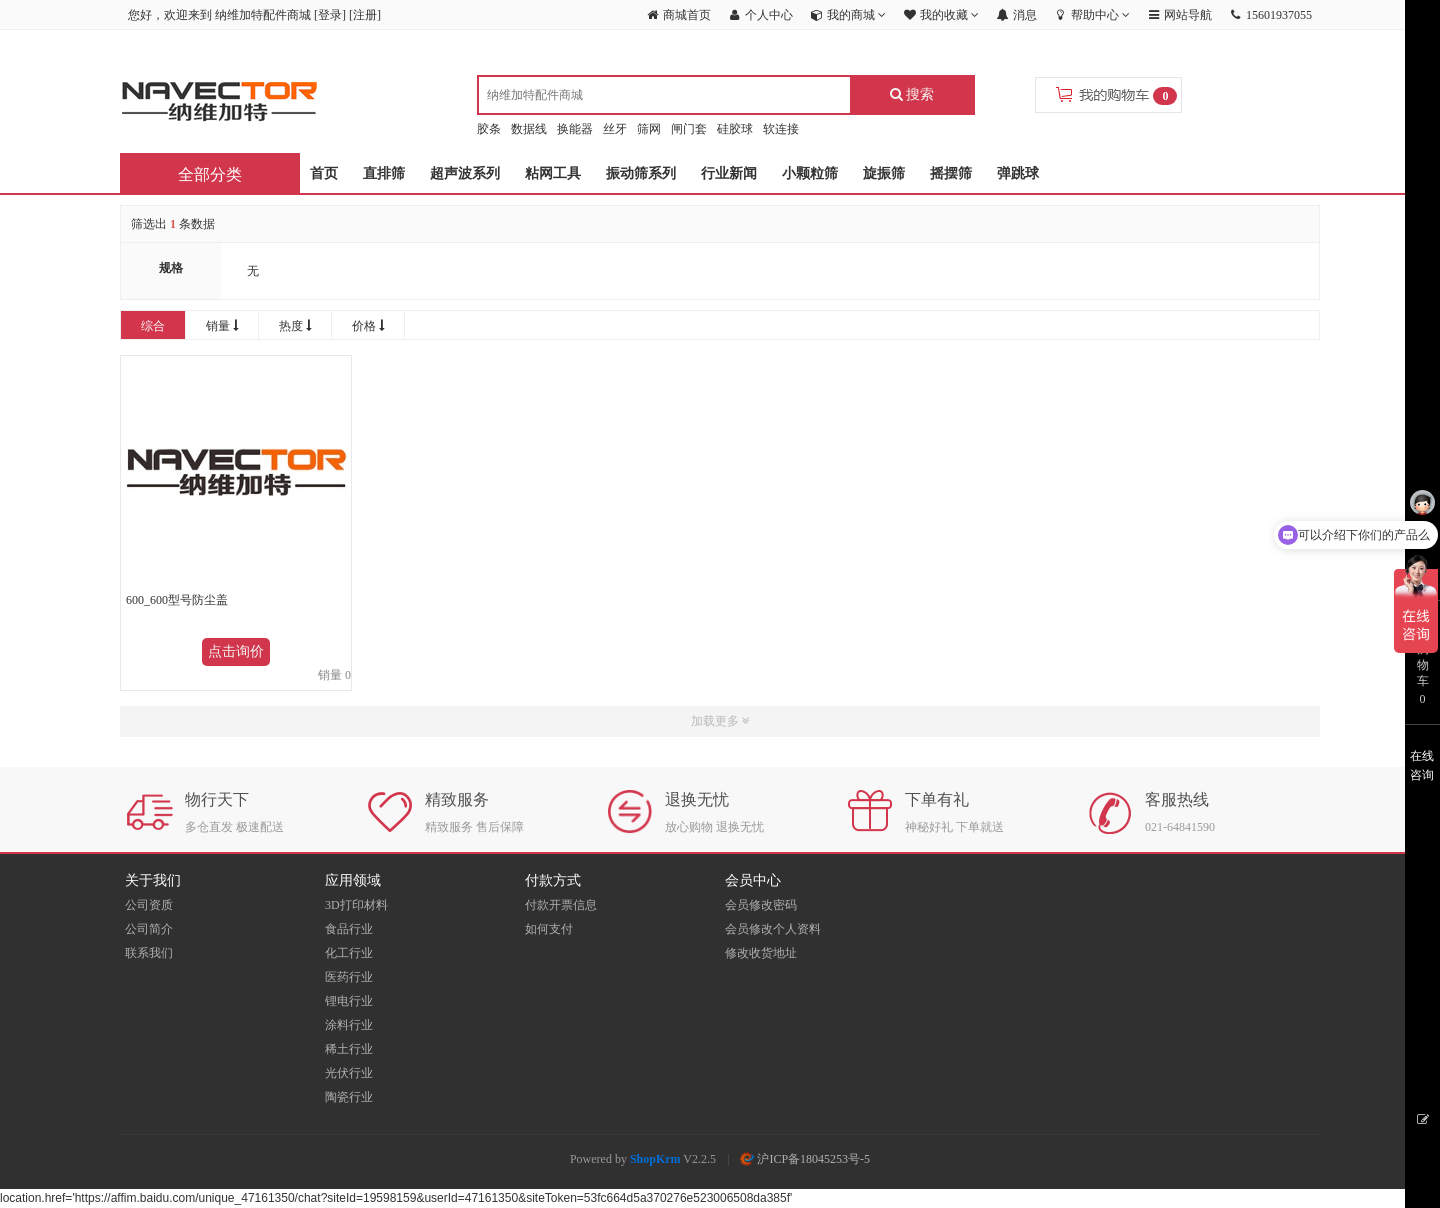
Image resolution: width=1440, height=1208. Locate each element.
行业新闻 (729, 173)
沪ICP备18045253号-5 (805, 1159)
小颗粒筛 (810, 173)
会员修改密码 (761, 905)
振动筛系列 (641, 173)
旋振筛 (884, 173)
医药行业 (349, 977)
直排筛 (384, 173)
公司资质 (149, 905)
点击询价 (236, 651)
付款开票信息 (561, 905)
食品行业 (349, 929)
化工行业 (349, 953)
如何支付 (549, 929)
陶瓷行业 (349, 1097)
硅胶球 (735, 129)
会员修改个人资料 (773, 929)
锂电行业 (349, 1001)
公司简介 (149, 929)
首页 (324, 173)
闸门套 (689, 129)
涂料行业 (349, 1025)
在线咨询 (1422, 765)
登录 (330, 15)
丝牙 (615, 129)
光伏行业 (349, 1073)
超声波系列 (465, 173)
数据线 (529, 129)
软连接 (781, 129)
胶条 (489, 129)
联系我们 (149, 953)
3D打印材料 (356, 905)
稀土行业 (349, 1049)
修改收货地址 (761, 953)
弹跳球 (1018, 173)
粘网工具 (553, 173)
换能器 (575, 129)
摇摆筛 (951, 173)
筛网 (649, 129)
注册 (365, 15)
